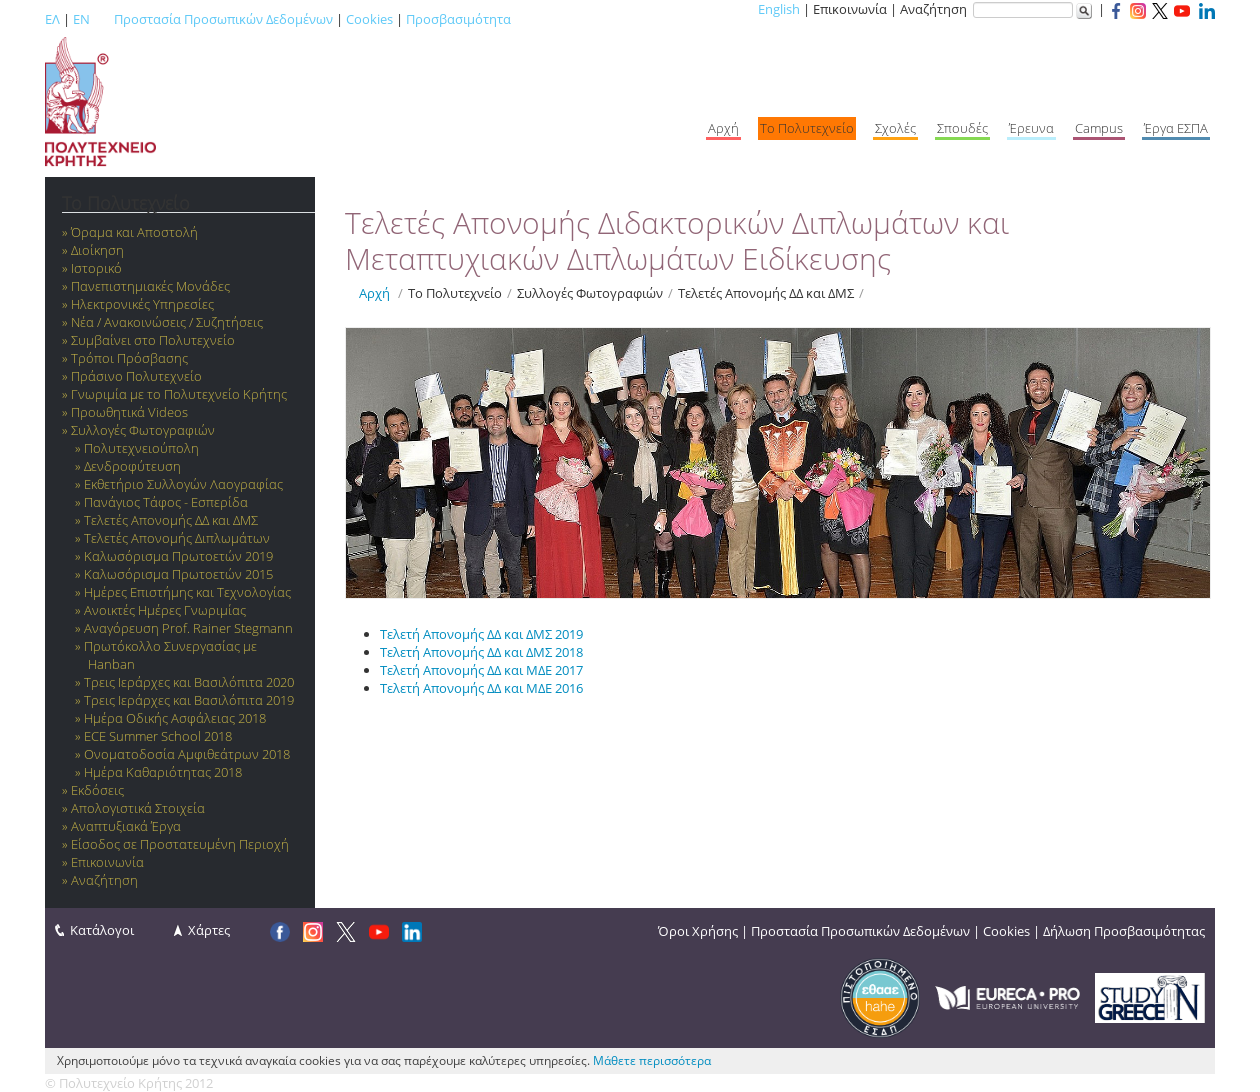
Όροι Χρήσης (698, 931)
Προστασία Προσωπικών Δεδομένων (223, 19)
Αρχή (374, 293)
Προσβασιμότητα (458, 19)
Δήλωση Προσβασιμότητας (1124, 931)
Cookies (369, 19)
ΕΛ (52, 19)
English (779, 9)
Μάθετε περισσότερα (652, 1060)
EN (81, 19)
